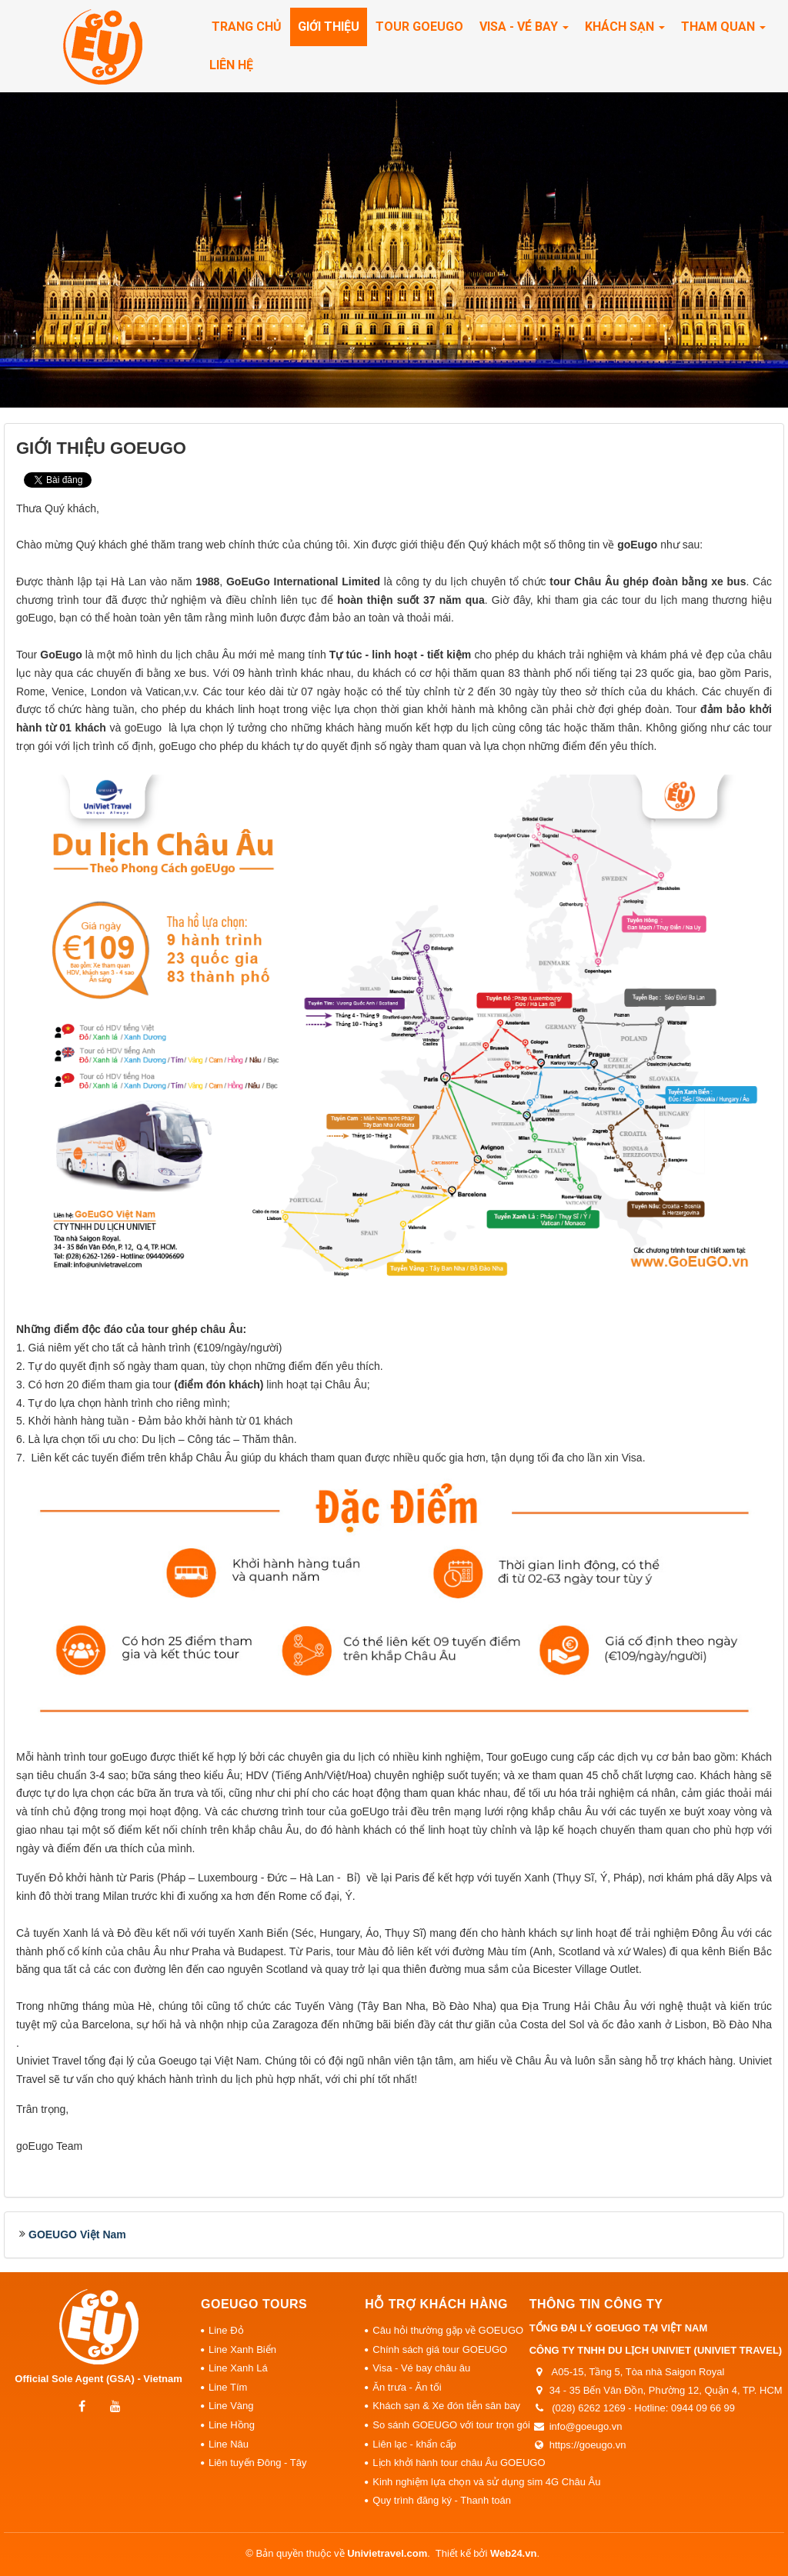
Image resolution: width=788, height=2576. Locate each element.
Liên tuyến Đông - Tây (257, 2462)
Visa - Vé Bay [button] (524, 31)
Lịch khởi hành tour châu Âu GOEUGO (446, 2462)
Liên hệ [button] (231, 65)
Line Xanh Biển (242, 2349)
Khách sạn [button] (625, 31)
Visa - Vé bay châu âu (421, 2368)
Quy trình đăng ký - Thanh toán (441, 2500)
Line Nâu (229, 2444)
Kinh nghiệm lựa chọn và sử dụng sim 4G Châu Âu (446, 2482)
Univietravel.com (387, 2553)
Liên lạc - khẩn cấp (414, 2444)
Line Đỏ (226, 2330)
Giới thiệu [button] (328, 26)
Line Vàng (231, 2405)
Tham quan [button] (723, 31)
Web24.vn (513, 2553)
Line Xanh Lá (238, 2368)
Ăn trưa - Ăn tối (406, 2387)
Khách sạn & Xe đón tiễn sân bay (446, 2405)
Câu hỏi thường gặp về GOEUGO (446, 2330)
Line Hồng (232, 2425)
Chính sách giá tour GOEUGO (439, 2349)
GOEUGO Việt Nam (77, 2234)
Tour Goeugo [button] (419, 26)
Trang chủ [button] (247, 26)
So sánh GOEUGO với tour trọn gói (446, 2425)
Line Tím (228, 2387)
